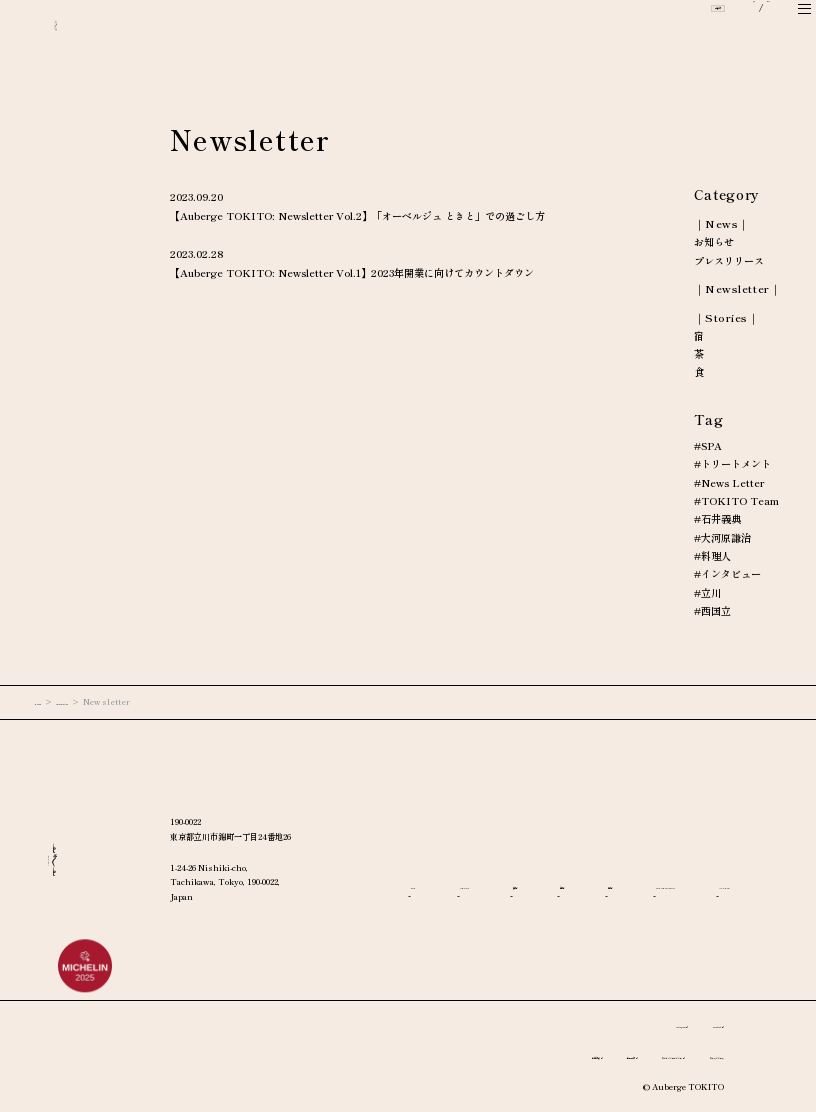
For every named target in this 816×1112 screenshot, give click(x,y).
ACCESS (564, 894)
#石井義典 (717, 519)
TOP (422, 866)
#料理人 (712, 556)
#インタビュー (727, 574)
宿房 (699, 866)
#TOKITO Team (736, 501)
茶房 (635, 866)
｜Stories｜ (727, 317)
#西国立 (712, 611)
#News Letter (729, 483)
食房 (572, 866)
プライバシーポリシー (591, 1055)
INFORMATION (454, 894)
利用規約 (498, 1055)
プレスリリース (729, 261)
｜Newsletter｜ (738, 288)
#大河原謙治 (722, 538)
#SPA (708, 446)
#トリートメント (732, 464)
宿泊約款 (429, 1055)
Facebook (693, 1024)
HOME (48, 701)
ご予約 (655, 33)
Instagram (618, 1024)
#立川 (707, 593)
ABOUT (498, 866)
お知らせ (714, 242)
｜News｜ (722, 223)
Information (104, 701)
